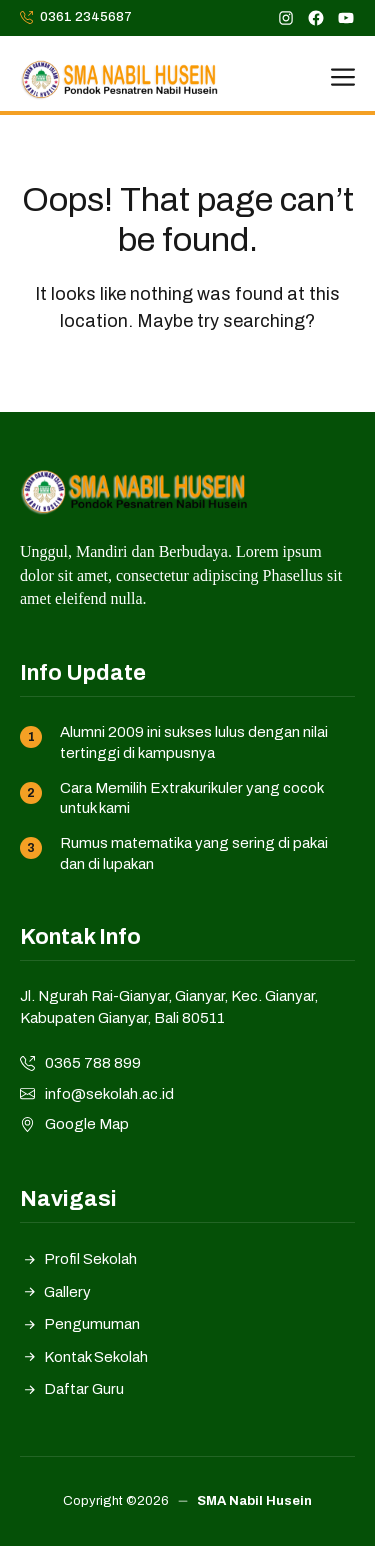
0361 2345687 (86, 17)
